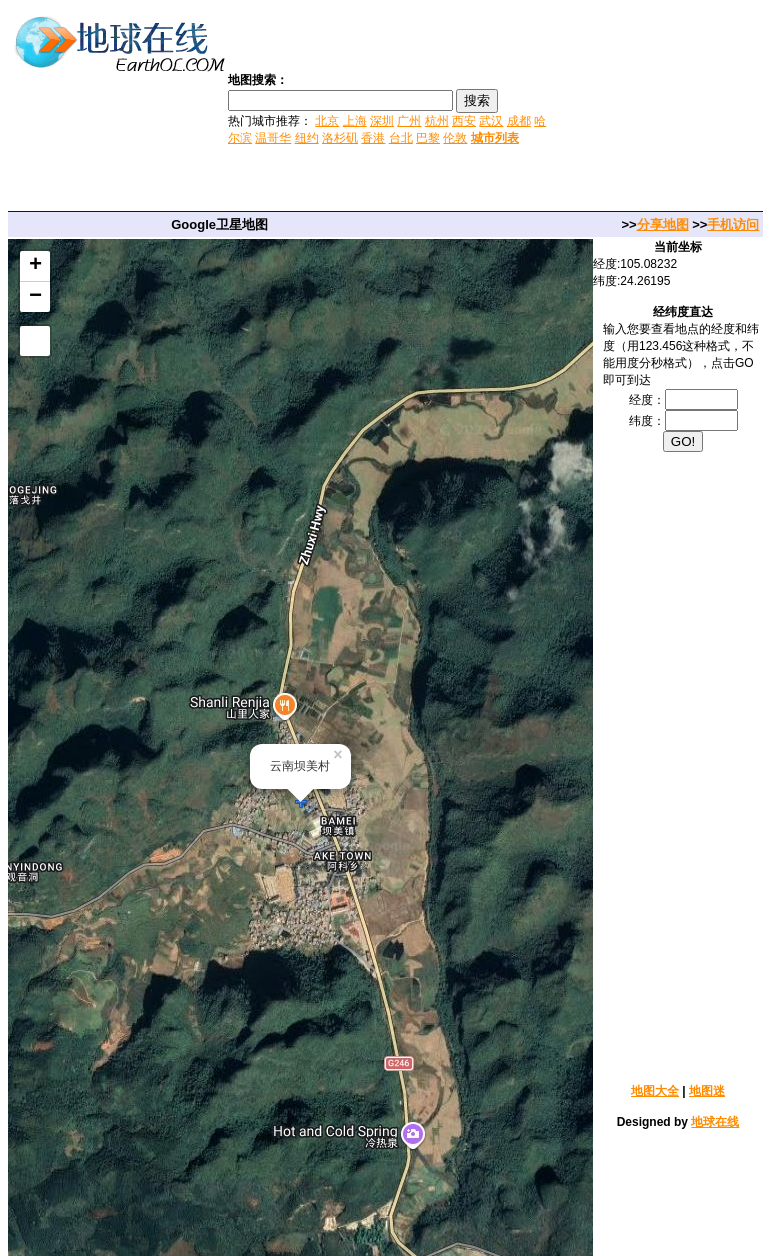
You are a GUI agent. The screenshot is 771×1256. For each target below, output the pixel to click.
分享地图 (663, 224)
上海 (355, 121)
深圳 (382, 121)
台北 (401, 138)
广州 (409, 121)
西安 (464, 121)
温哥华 (273, 138)
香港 (373, 138)
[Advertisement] (661, 108)
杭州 (437, 121)
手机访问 (733, 224)
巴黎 (428, 138)
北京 (327, 121)
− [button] (35, 297)
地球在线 (715, 1122)
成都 (519, 121)
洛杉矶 (340, 138)
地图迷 (707, 1091)
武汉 (491, 121)
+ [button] (35, 266)
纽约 (307, 138)
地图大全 (655, 1091)
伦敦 (455, 138)
